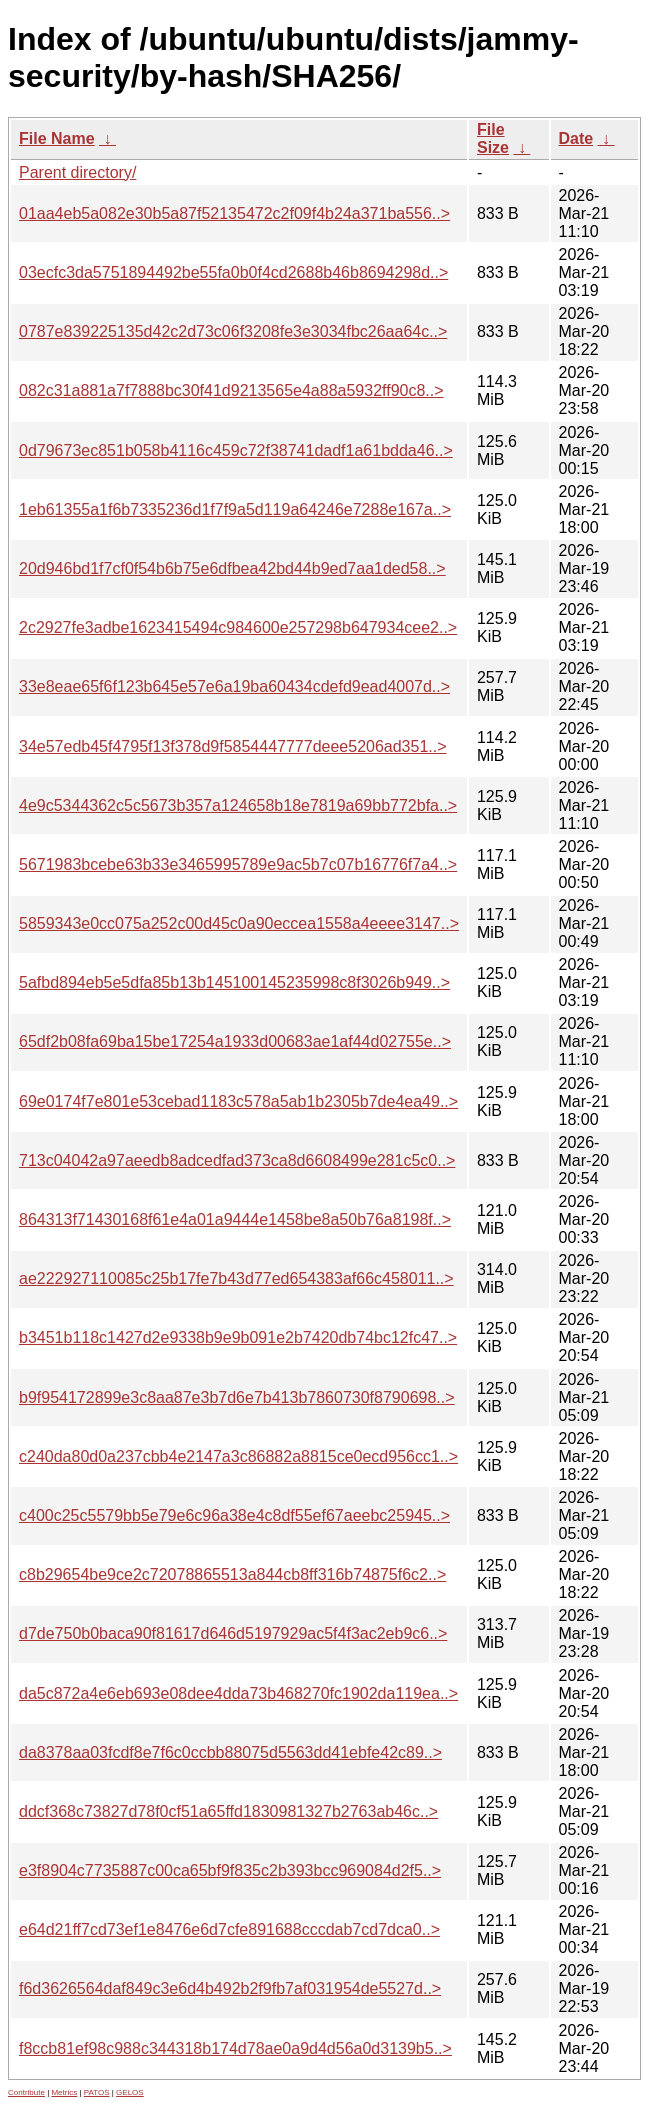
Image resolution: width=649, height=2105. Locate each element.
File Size (493, 138)
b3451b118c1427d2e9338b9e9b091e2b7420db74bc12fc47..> (238, 1337)
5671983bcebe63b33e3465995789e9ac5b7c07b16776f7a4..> (238, 864)
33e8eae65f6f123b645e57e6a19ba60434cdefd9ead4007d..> (234, 686)
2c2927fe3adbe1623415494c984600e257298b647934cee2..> (238, 627)
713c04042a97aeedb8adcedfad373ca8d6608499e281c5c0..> (237, 1160)
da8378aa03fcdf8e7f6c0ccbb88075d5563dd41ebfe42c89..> (230, 1752)
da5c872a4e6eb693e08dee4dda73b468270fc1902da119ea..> (238, 1693)
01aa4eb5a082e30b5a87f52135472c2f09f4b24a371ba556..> (234, 213)
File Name (57, 138)
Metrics (64, 2092)
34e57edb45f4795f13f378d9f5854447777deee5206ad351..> (233, 746)
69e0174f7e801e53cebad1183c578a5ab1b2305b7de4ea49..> (238, 1101)
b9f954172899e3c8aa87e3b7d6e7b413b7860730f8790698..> (237, 1397)
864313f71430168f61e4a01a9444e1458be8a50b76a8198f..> (235, 1219)
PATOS (97, 2092)
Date (576, 138)
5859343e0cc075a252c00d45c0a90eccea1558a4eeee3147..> (239, 923)
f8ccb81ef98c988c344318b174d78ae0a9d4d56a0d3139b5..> (235, 2048)
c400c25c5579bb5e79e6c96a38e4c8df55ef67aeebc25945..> (234, 1515)
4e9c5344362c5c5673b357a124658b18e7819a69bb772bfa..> (238, 805)
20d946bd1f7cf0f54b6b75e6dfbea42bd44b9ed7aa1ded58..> (232, 568)
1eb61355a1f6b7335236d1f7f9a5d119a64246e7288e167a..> (235, 509)
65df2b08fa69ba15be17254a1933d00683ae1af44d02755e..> (235, 1041)
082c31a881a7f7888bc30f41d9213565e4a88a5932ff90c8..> (231, 390)
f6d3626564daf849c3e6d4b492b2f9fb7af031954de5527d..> (230, 1988)
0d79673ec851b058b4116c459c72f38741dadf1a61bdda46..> (236, 450)
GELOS (130, 2092)
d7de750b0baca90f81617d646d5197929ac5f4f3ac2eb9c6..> (233, 1633)
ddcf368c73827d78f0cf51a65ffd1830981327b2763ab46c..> (228, 1811)
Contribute (26, 2092)
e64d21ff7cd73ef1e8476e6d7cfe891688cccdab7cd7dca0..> (229, 1929)
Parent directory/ (77, 172)
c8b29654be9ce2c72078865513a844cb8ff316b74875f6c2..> (232, 1574)
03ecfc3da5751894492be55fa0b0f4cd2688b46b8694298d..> (233, 272)
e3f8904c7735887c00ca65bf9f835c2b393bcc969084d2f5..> (230, 1870)
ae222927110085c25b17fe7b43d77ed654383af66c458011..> (236, 1278)
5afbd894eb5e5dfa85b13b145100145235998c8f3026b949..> (234, 982)
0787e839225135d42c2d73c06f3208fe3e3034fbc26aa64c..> (233, 331)
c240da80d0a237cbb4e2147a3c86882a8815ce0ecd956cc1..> (238, 1456)
